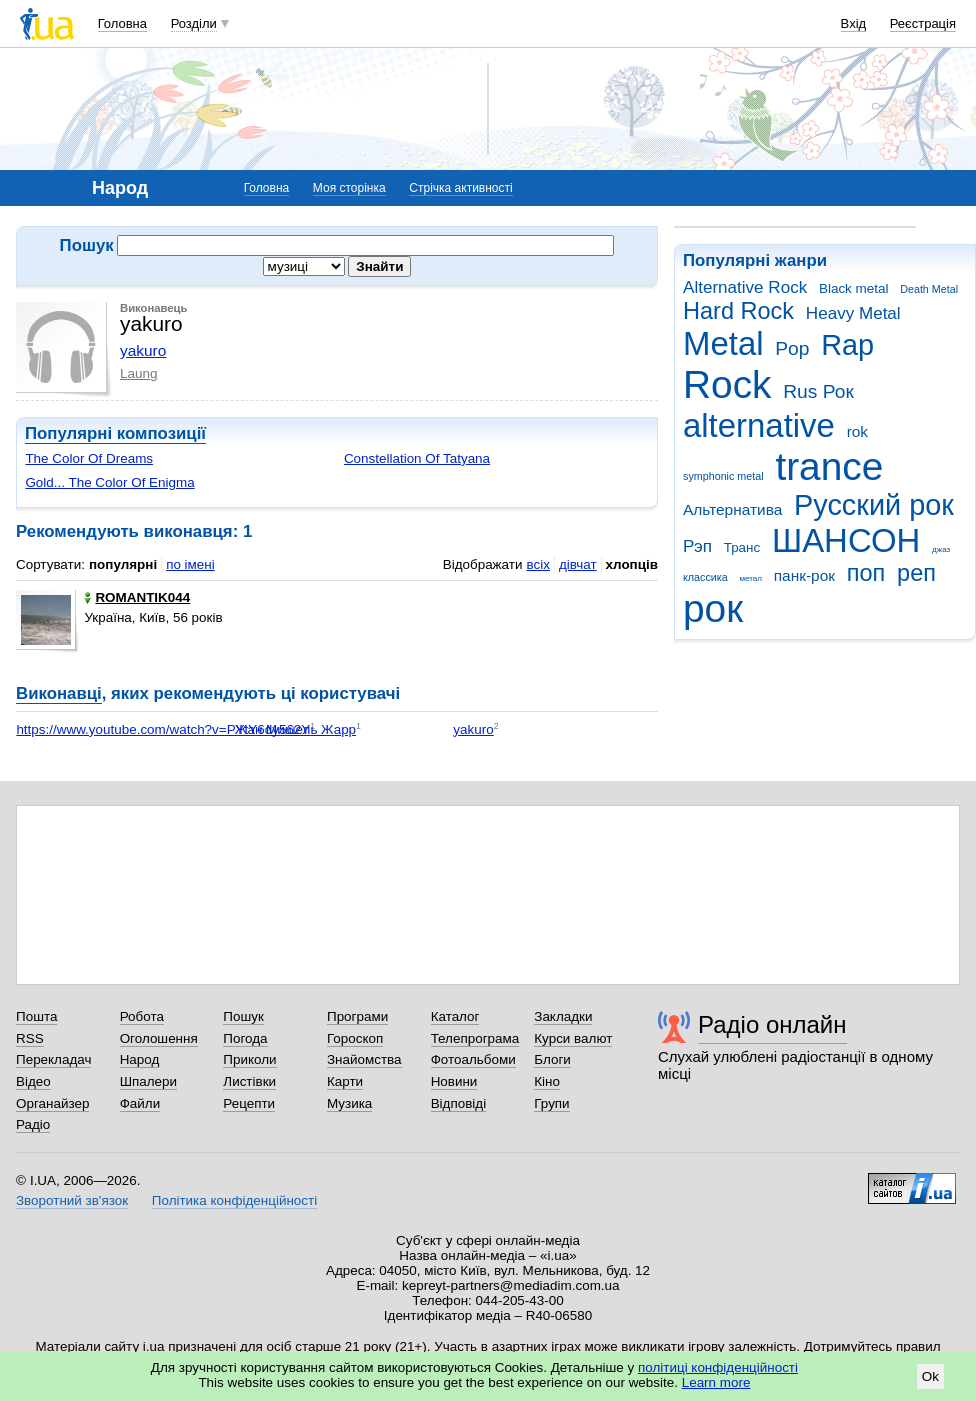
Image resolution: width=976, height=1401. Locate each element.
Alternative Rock (745, 287)
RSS (30, 1038)
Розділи (194, 23)
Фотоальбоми (473, 1059)
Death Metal (929, 289)
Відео (33, 1081)
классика (705, 577)
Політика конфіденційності (234, 1200)
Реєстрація (923, 23)
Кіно (547, 1081)
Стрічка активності (460, 188)
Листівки (249, 1081)
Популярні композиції (115, 433)
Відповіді (459, 1103)
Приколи (249, 1059)
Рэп (697, 546)
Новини (454, 1081)
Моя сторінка (349, 188)
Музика (349, 1103)
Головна (122, 23)
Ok (930, 1376)
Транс (742, 547)
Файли (140, 1103)
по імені (190, 564)
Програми (357, 1016)
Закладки (563, 1016)
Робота (142, 1016)
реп (916, 573)
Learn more (716, 1382)
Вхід (854, 23)
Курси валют (573, 1038)
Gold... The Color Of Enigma (109, 482)
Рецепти (249, 1103)
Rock (727, 384)
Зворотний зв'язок (72, 1200)
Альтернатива (732, 509)
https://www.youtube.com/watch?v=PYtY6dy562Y (163, 729)
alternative (759, 425)
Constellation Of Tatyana (417, 458)
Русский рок (874, 505)
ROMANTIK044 (137, 597)
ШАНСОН (846, 540)
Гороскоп (355, 1038)
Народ (140, 1059)
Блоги (552, 1059)
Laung (138, 373)
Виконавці (59, 693)
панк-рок (804, 575)
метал (750, 578)
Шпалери (148, 1081)
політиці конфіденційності (718, 1367)
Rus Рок (818, 391)
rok (857, 431)
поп (866, 573)
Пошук (243, 1016)
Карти (345, 1081)
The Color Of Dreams (89, 458)
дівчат (578, 564)
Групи (551, 1103)
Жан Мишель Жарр (295, 729)
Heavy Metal (853, 313)
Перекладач (53, 1059)
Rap (847, 345)
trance (829, 466)
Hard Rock (738, 311)
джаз (941, 549)
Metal (723, 343)
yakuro (143, 350)
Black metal (853, 288)
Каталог (455, 1016)
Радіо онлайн (772, 1024)
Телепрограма (475, 1038)
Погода (245, 1038)
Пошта (36, 1016)
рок (713, 608)
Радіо (33, 1124)
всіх (537, 564)
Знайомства (364, 1059)
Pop (792, 348)
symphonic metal (723, 476)
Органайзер (52, 1103)
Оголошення (159, 1038)
